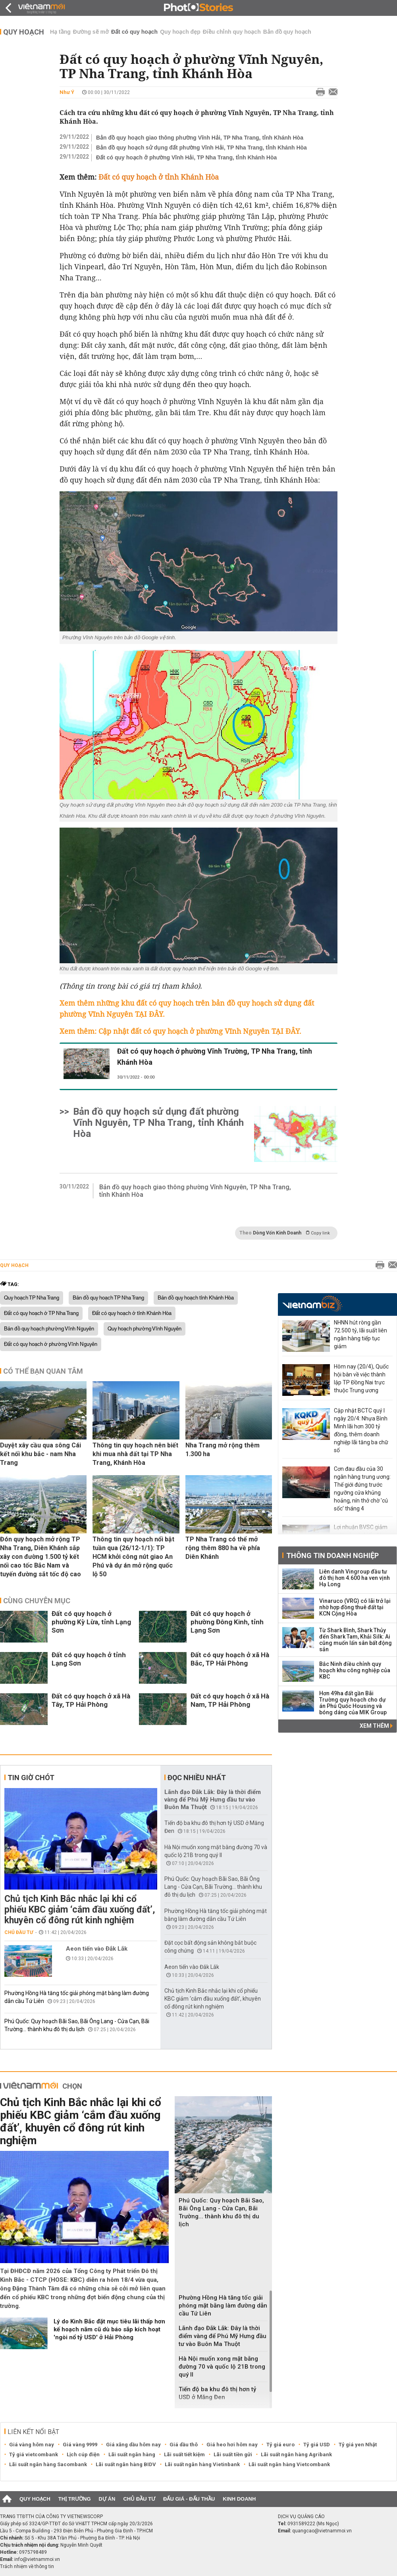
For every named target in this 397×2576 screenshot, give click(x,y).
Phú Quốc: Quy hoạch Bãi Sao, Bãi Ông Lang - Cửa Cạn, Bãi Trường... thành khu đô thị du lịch (213, 1887)
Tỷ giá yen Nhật (358, 2445)
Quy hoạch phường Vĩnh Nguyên (144, 1329)
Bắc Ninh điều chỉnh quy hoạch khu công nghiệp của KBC (354, 1670)
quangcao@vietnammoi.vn (322, 2531)
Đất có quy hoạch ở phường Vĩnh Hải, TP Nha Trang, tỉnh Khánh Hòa (186, 157)
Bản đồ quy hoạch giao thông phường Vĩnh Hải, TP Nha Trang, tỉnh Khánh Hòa (199, 137)
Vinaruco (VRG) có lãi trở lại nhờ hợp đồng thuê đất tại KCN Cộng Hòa (355, 1607)
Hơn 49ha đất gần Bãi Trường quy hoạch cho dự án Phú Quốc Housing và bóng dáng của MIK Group (353, 1702)
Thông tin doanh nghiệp (332, 1555)
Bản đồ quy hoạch (287, 32)
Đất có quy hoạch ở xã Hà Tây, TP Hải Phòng (91, 1700)
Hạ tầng (60, 32)
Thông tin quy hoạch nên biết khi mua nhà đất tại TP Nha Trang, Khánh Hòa (135, 1453)
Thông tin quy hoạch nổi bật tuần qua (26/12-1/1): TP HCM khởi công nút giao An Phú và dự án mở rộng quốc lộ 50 (133, 1556)
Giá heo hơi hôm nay (232, 2445)
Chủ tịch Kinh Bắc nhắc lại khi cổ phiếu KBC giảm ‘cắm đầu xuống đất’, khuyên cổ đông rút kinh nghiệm (79, 1910)
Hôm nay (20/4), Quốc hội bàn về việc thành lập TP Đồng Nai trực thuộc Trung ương (361, 1378)
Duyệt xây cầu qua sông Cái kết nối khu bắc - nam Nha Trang (40, 1453)
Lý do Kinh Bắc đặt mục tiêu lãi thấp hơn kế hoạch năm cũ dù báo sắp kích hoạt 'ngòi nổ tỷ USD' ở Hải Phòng (109, 2329)
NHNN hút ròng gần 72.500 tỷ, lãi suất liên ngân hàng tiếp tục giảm (360, 1334)
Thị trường (74, 2499)
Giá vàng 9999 (80, 2445)
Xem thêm (376, 1726)
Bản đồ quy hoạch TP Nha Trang (108, 1298)
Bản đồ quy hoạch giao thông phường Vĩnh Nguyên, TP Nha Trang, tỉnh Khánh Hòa (195, 1190)
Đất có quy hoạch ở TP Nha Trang (41, 1313)
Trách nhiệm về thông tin (27, 2566)
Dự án (107, 2499)
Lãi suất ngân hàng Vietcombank (289, 2464)
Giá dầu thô (184, 2445)
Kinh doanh (239, 2499)
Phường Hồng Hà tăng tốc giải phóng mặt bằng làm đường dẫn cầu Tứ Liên (223, 2305)
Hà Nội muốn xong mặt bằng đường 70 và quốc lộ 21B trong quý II (222, 2366)
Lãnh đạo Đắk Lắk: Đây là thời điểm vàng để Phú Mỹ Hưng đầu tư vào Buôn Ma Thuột (212, 1799)
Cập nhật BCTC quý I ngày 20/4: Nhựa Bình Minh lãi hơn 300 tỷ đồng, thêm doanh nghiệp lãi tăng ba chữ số (361, 1430)
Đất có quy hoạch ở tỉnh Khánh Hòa (132, 1313)
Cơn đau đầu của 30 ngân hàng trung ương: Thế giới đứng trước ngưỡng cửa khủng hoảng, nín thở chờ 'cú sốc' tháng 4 (362, 1489)
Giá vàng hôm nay (31, 2445)
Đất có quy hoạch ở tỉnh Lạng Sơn (89, 1659)
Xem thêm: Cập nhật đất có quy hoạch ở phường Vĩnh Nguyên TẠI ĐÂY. (180, 1031)
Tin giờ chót (31, 1777)
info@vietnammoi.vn (37, 2559)
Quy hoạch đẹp (180, 32)
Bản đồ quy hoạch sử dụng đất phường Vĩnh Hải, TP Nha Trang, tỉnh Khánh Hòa (201, 147)
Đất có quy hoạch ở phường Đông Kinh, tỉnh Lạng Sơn (227, 1622)
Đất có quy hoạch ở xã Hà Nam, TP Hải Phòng (230, 1700)
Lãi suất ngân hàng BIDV (126, 2464)
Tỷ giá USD (316, 2445)
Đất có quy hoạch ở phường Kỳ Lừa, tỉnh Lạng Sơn (91, 1622)
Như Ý (67, 92)
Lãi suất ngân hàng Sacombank (48, 2464)
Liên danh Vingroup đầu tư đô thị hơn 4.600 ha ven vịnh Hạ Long (354, 1577)
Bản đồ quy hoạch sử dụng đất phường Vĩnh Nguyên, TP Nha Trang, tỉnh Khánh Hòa (158, 1122)
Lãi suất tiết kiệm (184, 2454)
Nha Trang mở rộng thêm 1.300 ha (222, 1449)
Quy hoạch (23, 32)
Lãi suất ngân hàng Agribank (296, 2454)
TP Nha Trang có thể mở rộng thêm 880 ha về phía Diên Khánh (222, 1547)
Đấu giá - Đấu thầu (189, 2499)
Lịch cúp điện (83, 2454)
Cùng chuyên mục (36, 1601)
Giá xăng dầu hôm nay (133, 2445)
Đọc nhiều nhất (197, 1777)
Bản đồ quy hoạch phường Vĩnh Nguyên (49, 1329)
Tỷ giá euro (280, 2445)
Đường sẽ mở (91, 32)
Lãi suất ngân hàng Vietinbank (202, 2464)
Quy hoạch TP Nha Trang (31, 1298)
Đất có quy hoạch (134, 32)
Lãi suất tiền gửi (233, 2454)
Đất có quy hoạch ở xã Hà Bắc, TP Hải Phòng (230, 1659)
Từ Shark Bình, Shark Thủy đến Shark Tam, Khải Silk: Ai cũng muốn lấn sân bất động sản (355, 1639)
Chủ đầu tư (18, 1932)
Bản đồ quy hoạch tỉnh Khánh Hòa (196, 1298)
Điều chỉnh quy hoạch (232, 32)
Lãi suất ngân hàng (131, 2454)
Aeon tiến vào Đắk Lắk (96, 1948)
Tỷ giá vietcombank (33, 2454)
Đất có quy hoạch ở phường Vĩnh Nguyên (50, 1344)
